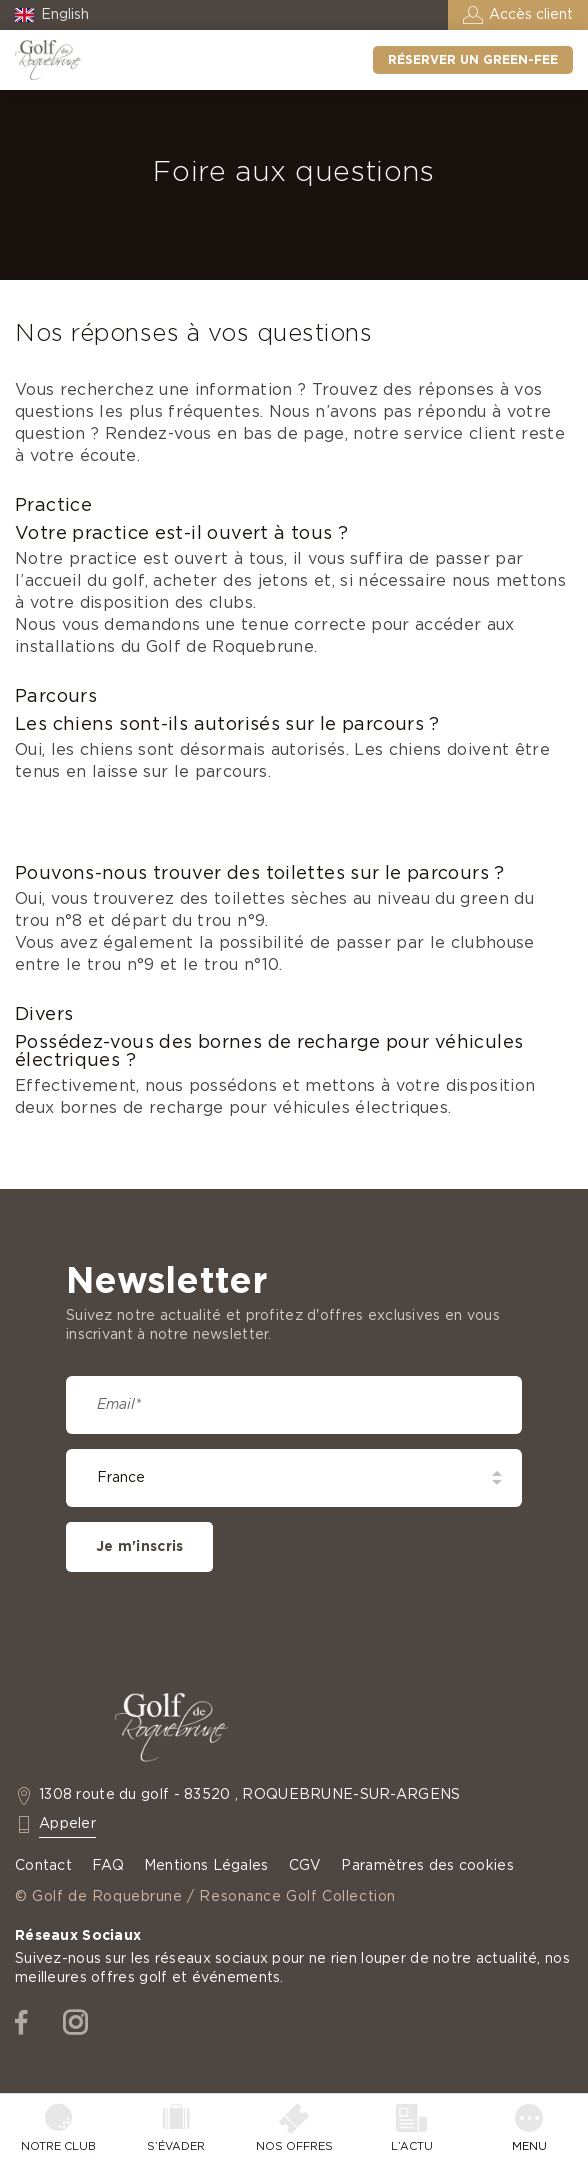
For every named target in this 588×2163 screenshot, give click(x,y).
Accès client (531, 15)
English (65, 15)
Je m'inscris (139, 1547)
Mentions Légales (206, 1866)
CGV (305, 1866)
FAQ (108, 1866)
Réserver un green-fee (473, 60)
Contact (43, 1866)
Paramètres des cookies (427, 1866)
